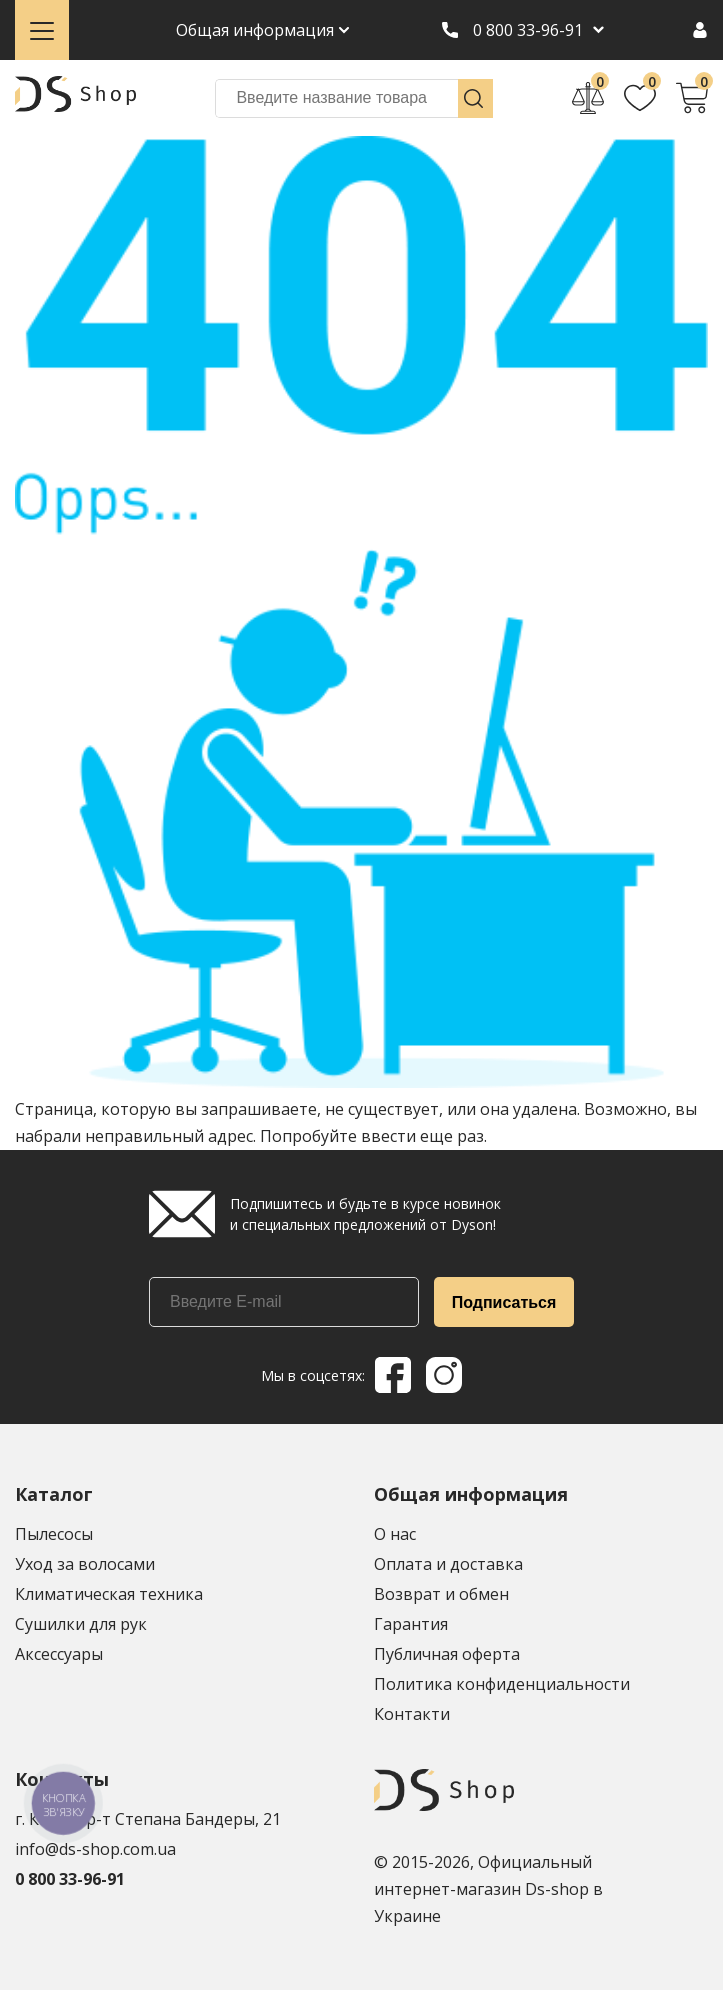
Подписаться (504, 1302)
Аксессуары (59, 1654)
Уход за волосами (85, 1564)
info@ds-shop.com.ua (95, 1849)
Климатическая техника (109, 1594)
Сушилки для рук (81, 1624)
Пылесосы (54, 1534)
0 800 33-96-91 (528, 30)
